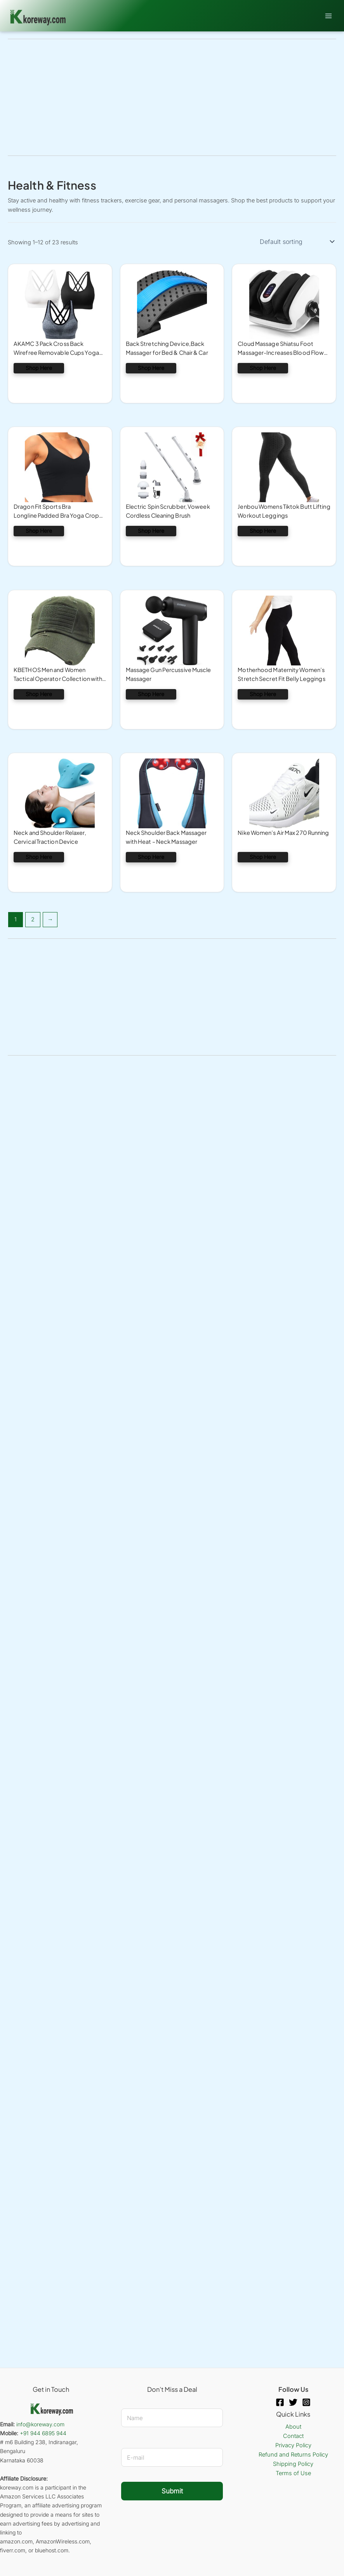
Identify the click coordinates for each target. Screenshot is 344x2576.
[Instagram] (306, 2402)
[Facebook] (280, 2402)
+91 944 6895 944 (43, 2433)
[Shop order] (296, 241)
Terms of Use (293, 2473)
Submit (172, 2491)
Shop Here (39, 368)
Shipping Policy (293, 2463)
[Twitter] (293, 2402)
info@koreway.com (40, 2424)
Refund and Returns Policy (293, 2454)
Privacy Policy (293, 2445)
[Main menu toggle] (328, 15)
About (293, 2426)
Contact (293, 2436)
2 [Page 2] (33, 919)
